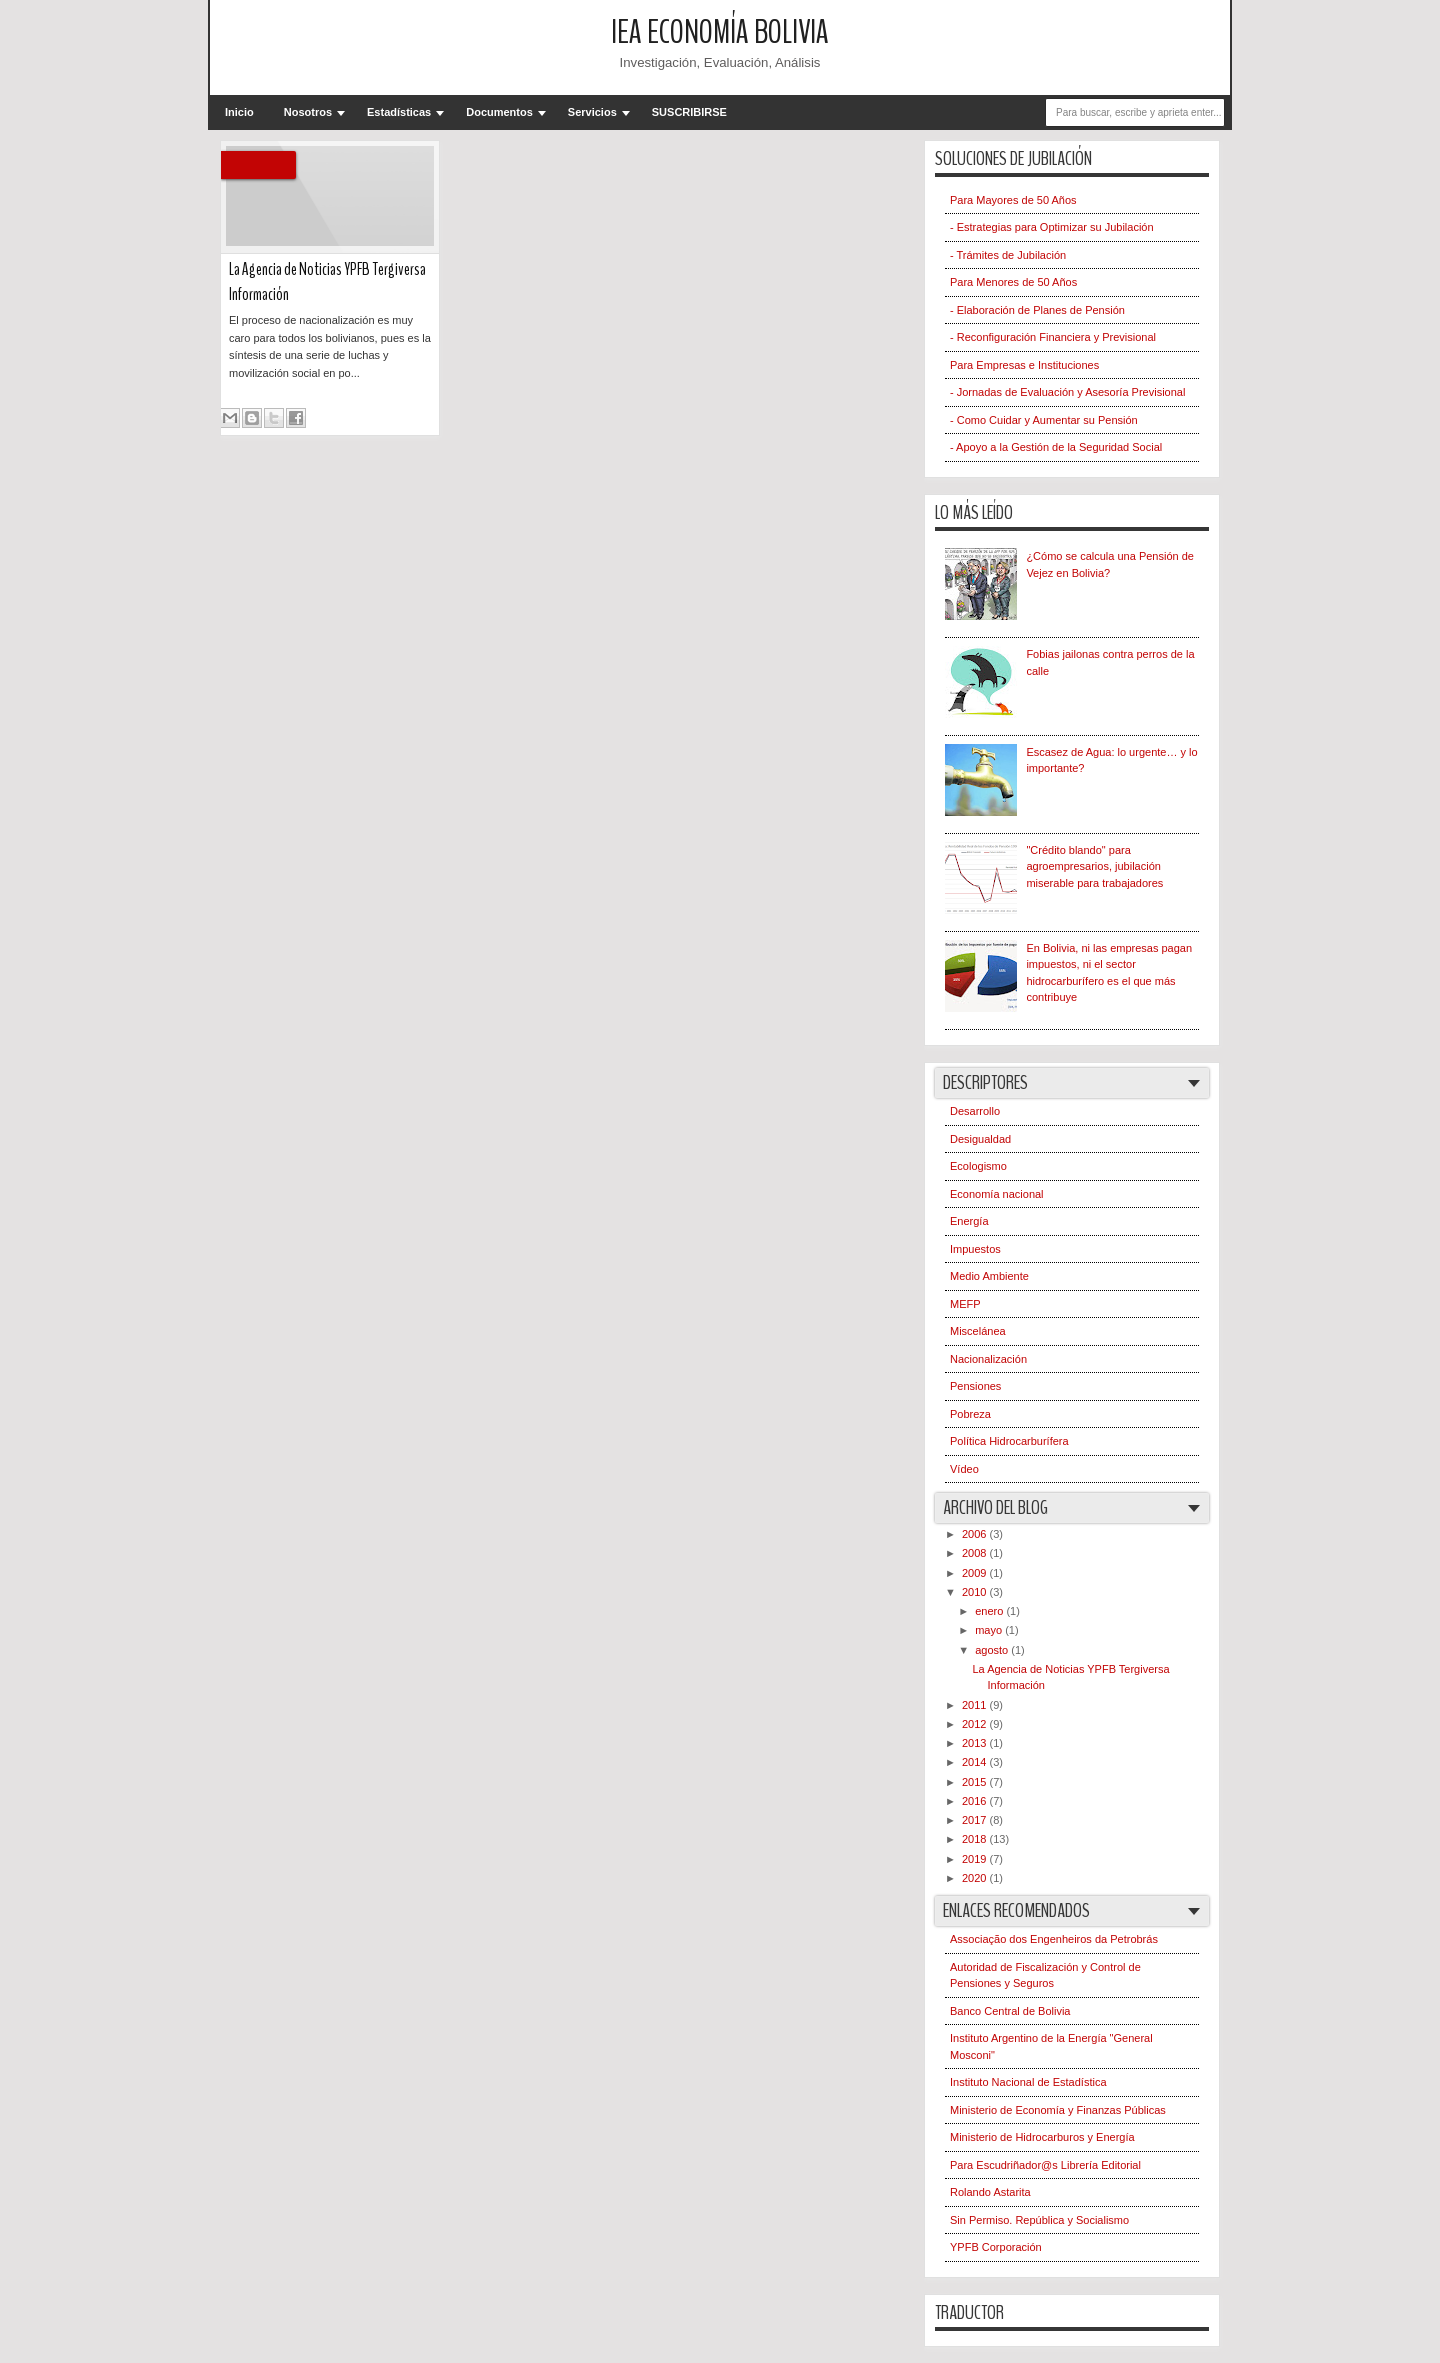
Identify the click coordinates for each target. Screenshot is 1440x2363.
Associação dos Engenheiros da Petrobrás (1054, 1939)
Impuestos (975, 1249)
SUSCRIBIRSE (689, 112)
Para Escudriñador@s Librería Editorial (1045, 2165)
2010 (976, 1592)
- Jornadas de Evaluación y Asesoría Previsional (1067, 392)
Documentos (499, 112)
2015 (976, 1782)
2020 (976, 1878)
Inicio (239, 112)
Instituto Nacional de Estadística (1028, 2082)
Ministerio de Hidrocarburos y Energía (1042, 2137)
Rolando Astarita (990, 2192)
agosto (993, 1650)
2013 (976, 1743)
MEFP (965, 1304)
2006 (976, 1534)
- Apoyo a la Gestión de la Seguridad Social (1056, 447)
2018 (976, 1839)
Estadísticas (399, 112)
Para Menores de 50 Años (1013, 282)
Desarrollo (975, 1111)
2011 (976, 1705)
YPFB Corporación (996, 2247)
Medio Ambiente (989, 1276)
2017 (976, 1820)
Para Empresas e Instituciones (1024, 365)
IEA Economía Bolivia (720, 32)
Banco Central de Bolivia (1010, 2011)
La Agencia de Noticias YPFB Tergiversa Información (327, 282)
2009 (976, 1573)
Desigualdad (980, 1139)
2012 (976, 1724)
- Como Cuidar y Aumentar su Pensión (1044, 420)
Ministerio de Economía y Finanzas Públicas (1058, 2110)
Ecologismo (978, 1166)
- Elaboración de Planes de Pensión (1037, 310)
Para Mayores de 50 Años (1013, 200)
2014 (976, 1762)
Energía (969, 1221)
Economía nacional (997, 1194)
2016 (976, 1801)
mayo (990, 1630)
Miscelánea (978, 1331)
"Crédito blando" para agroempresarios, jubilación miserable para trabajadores (1094, 866)
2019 (976, 1859)
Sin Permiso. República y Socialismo (1039, 2220)
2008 (976, 1553)
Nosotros (308, 112)
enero (990, 1611)
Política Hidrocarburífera (1009, 1441)
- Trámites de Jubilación (1008, 255)
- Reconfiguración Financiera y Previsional (1053, 337)
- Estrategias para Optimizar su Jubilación (1052, 227)
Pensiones (975, 1386)
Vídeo (964, 1469)
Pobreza (970, 1414)
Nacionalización (988, 1359)
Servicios (592, 112)
